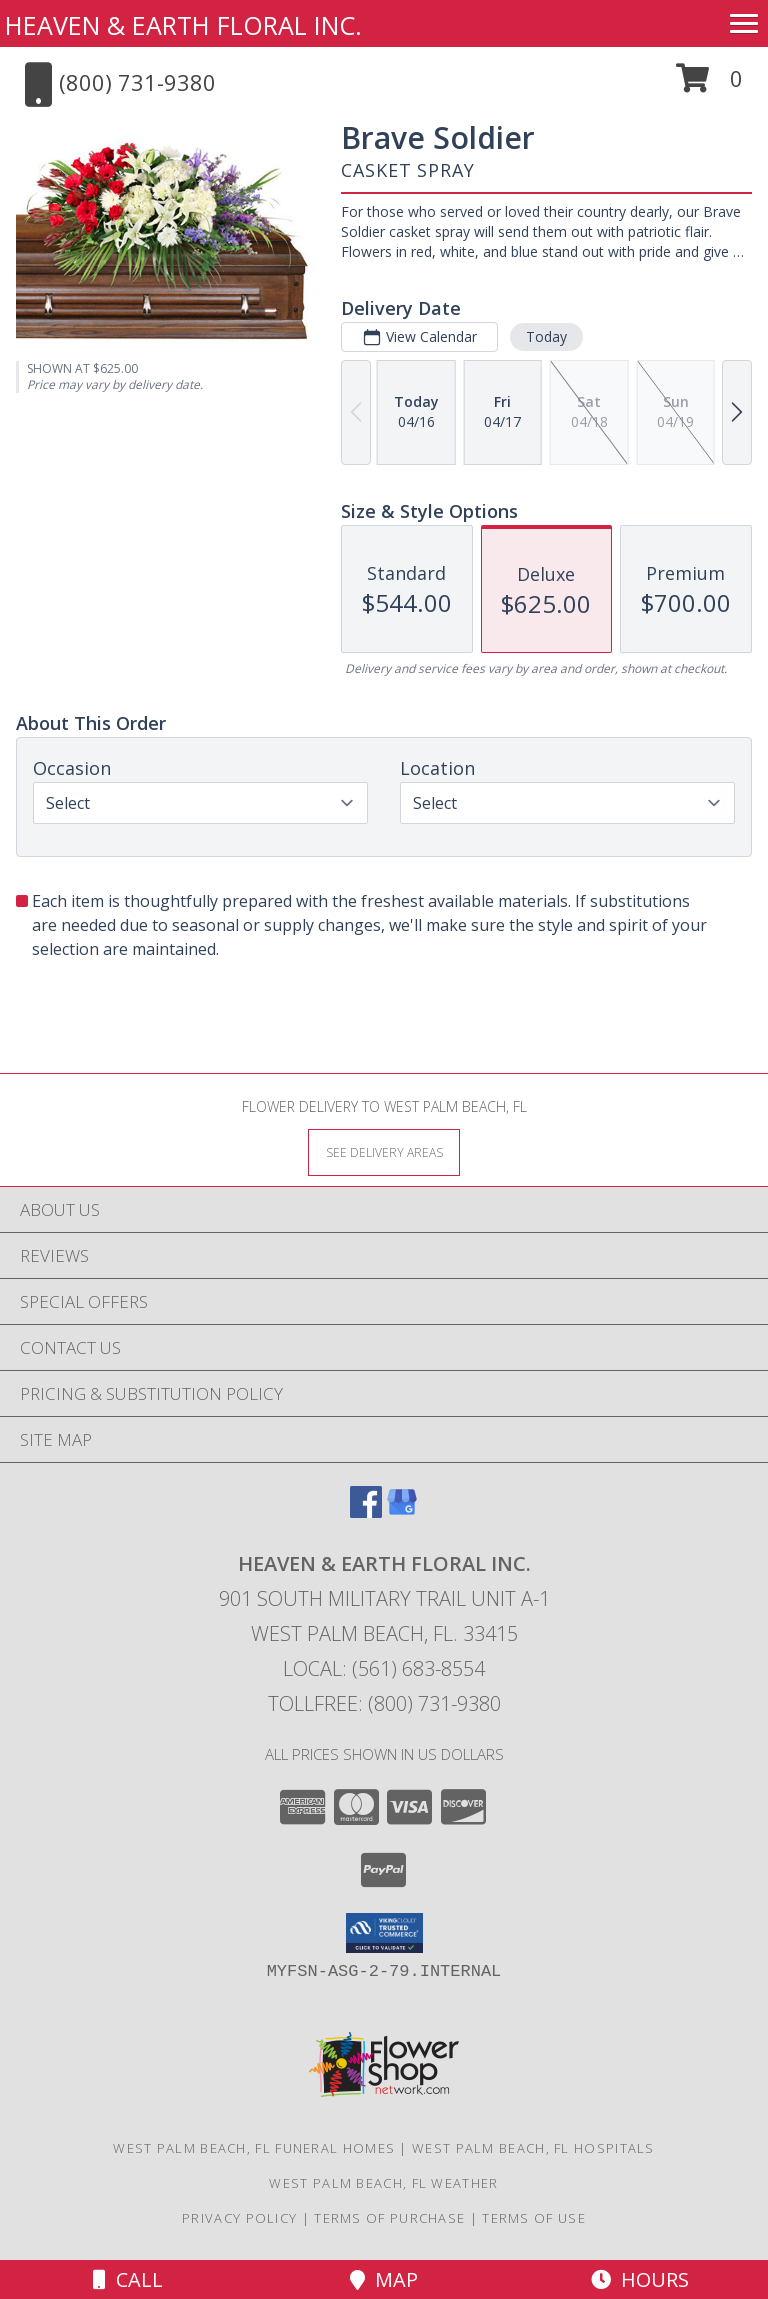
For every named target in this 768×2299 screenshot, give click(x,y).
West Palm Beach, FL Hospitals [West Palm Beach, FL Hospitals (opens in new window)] (533, 2148)
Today (546, 336)
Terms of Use (534, 2218)
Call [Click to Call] (128, 2279)
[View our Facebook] (366, 1511)
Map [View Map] (384, 2279)
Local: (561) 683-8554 (384, 1668)
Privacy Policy (239, 2218)
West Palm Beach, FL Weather (383, 2183)
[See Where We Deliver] (384, 1151)
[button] (709, 85)
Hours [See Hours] (640, 2279)
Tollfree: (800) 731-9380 (384, 1703)
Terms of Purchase (389, 2218)
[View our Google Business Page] (402, 1511)
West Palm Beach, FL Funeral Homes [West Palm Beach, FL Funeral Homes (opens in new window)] (254, 2148)
